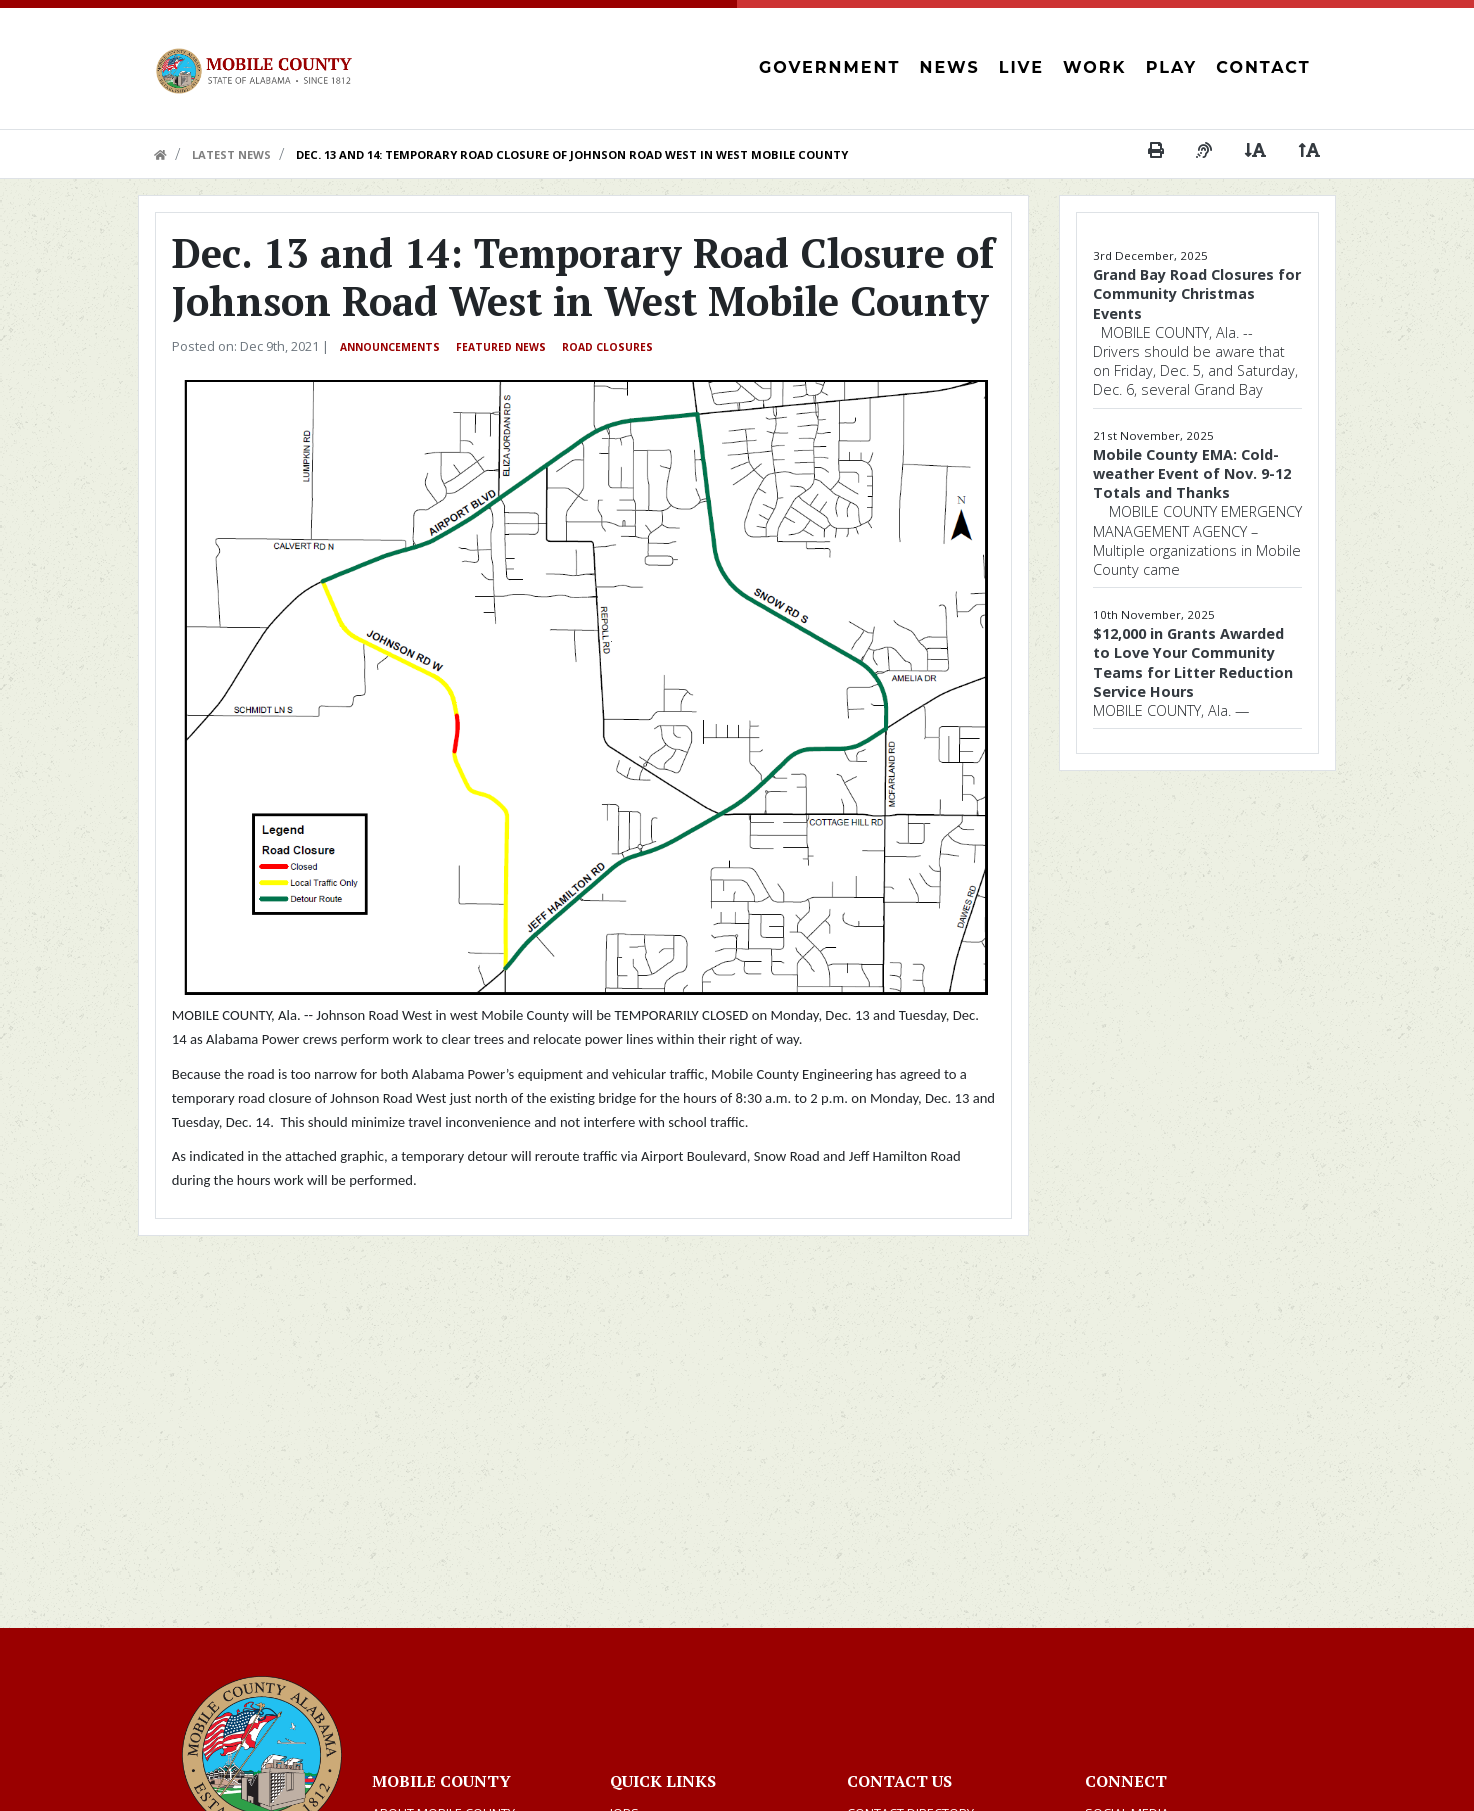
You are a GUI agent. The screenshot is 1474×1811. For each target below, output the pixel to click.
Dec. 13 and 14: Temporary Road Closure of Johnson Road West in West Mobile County (572, 154)
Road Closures (607, 347)
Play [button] (1172, 67)
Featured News (501, 347)
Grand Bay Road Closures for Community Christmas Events (1197, 293)
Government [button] (829, 67)
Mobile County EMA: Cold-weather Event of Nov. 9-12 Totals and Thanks (1192, 473)
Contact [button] (1263, 67)
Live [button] (1021, 67)
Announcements (390, 347)
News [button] (950, 67)
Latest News (231, 154)
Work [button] (1094, 67)
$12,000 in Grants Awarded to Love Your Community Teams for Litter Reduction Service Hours (1193, 662)
